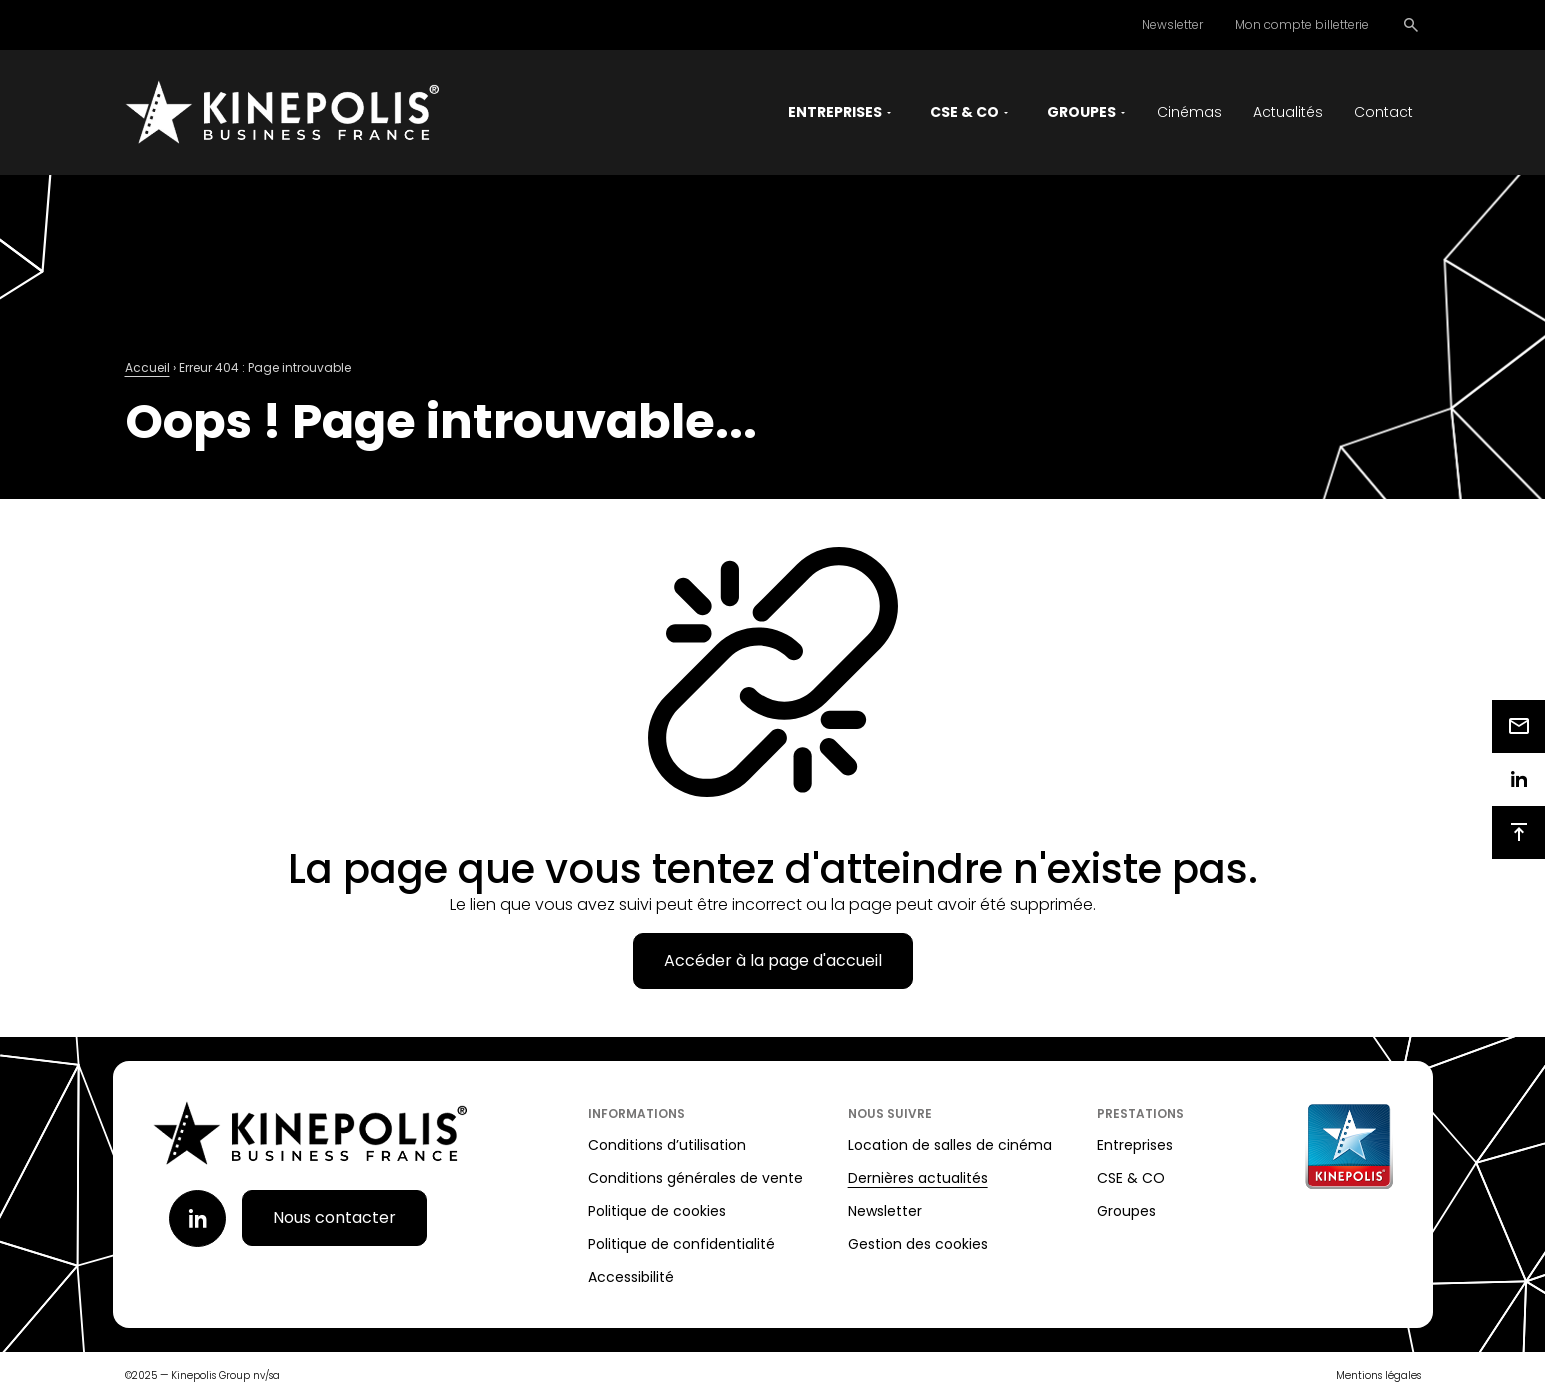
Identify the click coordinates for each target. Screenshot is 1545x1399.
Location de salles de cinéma (950, 1145)
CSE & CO (1131, 1178)
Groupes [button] (1081, 112)
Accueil (147, 367)
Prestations (1140, 1113)
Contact (1383, 112)
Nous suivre (890, 1113)
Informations (636, 1113)
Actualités (1288, 112)
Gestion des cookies (918, 1244)
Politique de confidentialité (681, 1244)
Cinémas (1189, 112)
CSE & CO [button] (964, 112)
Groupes (1126, 1211)
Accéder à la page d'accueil (773, 960)
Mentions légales (1378, 1375)
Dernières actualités (918, 1178)
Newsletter (1172, 24)
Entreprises (1135, 1145)
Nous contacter (334, 1217)
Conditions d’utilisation (667, 1145)
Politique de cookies (657, 1211)
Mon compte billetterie (1302, 24)
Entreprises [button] (835, 112)
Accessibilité (631, 1277)
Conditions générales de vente (695, 1178)
